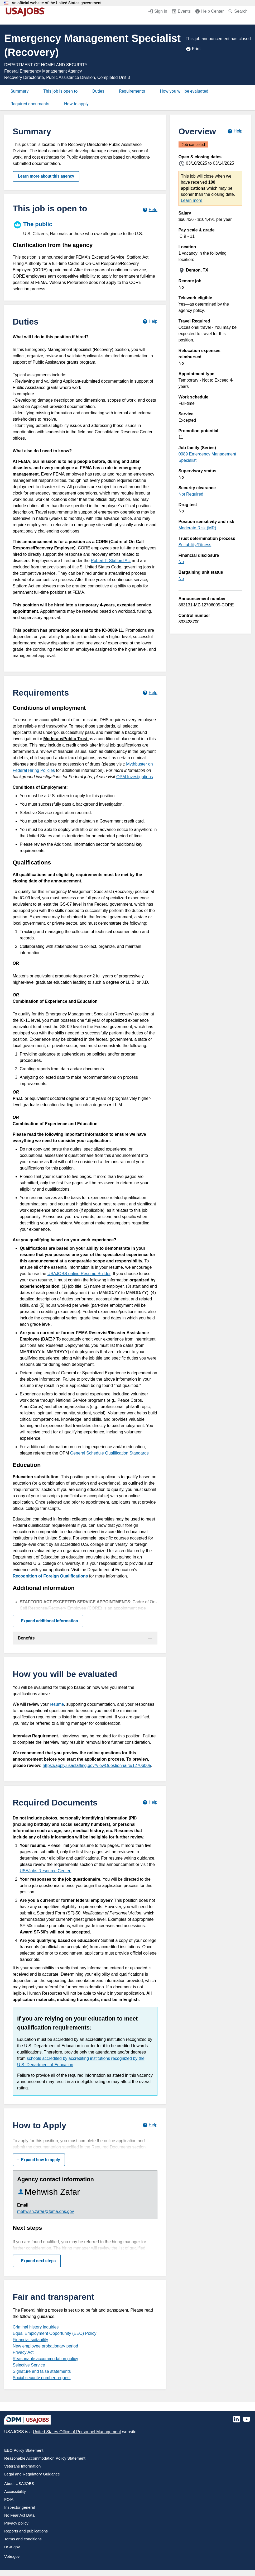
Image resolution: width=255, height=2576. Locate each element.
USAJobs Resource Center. (45, 1871)
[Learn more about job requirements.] (149, 692)
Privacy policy (16, 2523)
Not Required (191, 494)
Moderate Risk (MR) (197, 528)
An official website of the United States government (57, 3)
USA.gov (12, 2547)
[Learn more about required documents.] (149, 1802)
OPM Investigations (134, 776)
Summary (19, 91)
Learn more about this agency (46, 176)
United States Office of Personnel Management (77, 2432)
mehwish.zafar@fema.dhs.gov (45, 2211)
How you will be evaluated (184, 91)
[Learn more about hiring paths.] (149, 210)
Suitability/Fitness (195, 545)
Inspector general (19, 2507)
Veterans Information (22, 2466)
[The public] (85, 228)
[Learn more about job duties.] (149, 321)
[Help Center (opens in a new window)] (209, 12)
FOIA (8, 2499)
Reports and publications (26, 2531)
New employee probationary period (45, 2346)
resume (57, 1704)
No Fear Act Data (19, 2515)
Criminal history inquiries (36, 2327)
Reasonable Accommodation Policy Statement (44, 2458)
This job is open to (60, 91)
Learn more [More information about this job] (192, 200)
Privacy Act (23, 2352)
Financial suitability (30, 2339)
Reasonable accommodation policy (45, 2358)
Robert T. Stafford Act (111, 560)
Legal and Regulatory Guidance (32, 2474)
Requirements (132, 91)
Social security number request (42, 2377)
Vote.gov (12, 2556)
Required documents (30, 103)
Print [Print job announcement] (193, 48)
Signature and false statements (42, 2371)
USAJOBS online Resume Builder (78, 1273)
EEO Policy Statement (23, 2450)
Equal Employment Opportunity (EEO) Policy (54, 2333)
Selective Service (29, 2365)
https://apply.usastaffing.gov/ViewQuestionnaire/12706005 (97, 1765)
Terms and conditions (23, 2539)
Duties (98, 91)
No (181, 561)
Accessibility (15, 2491)
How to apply (76, 103)
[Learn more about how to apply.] (149, 2125)
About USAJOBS (19, 2483)
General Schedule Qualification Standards (109, 1453)
